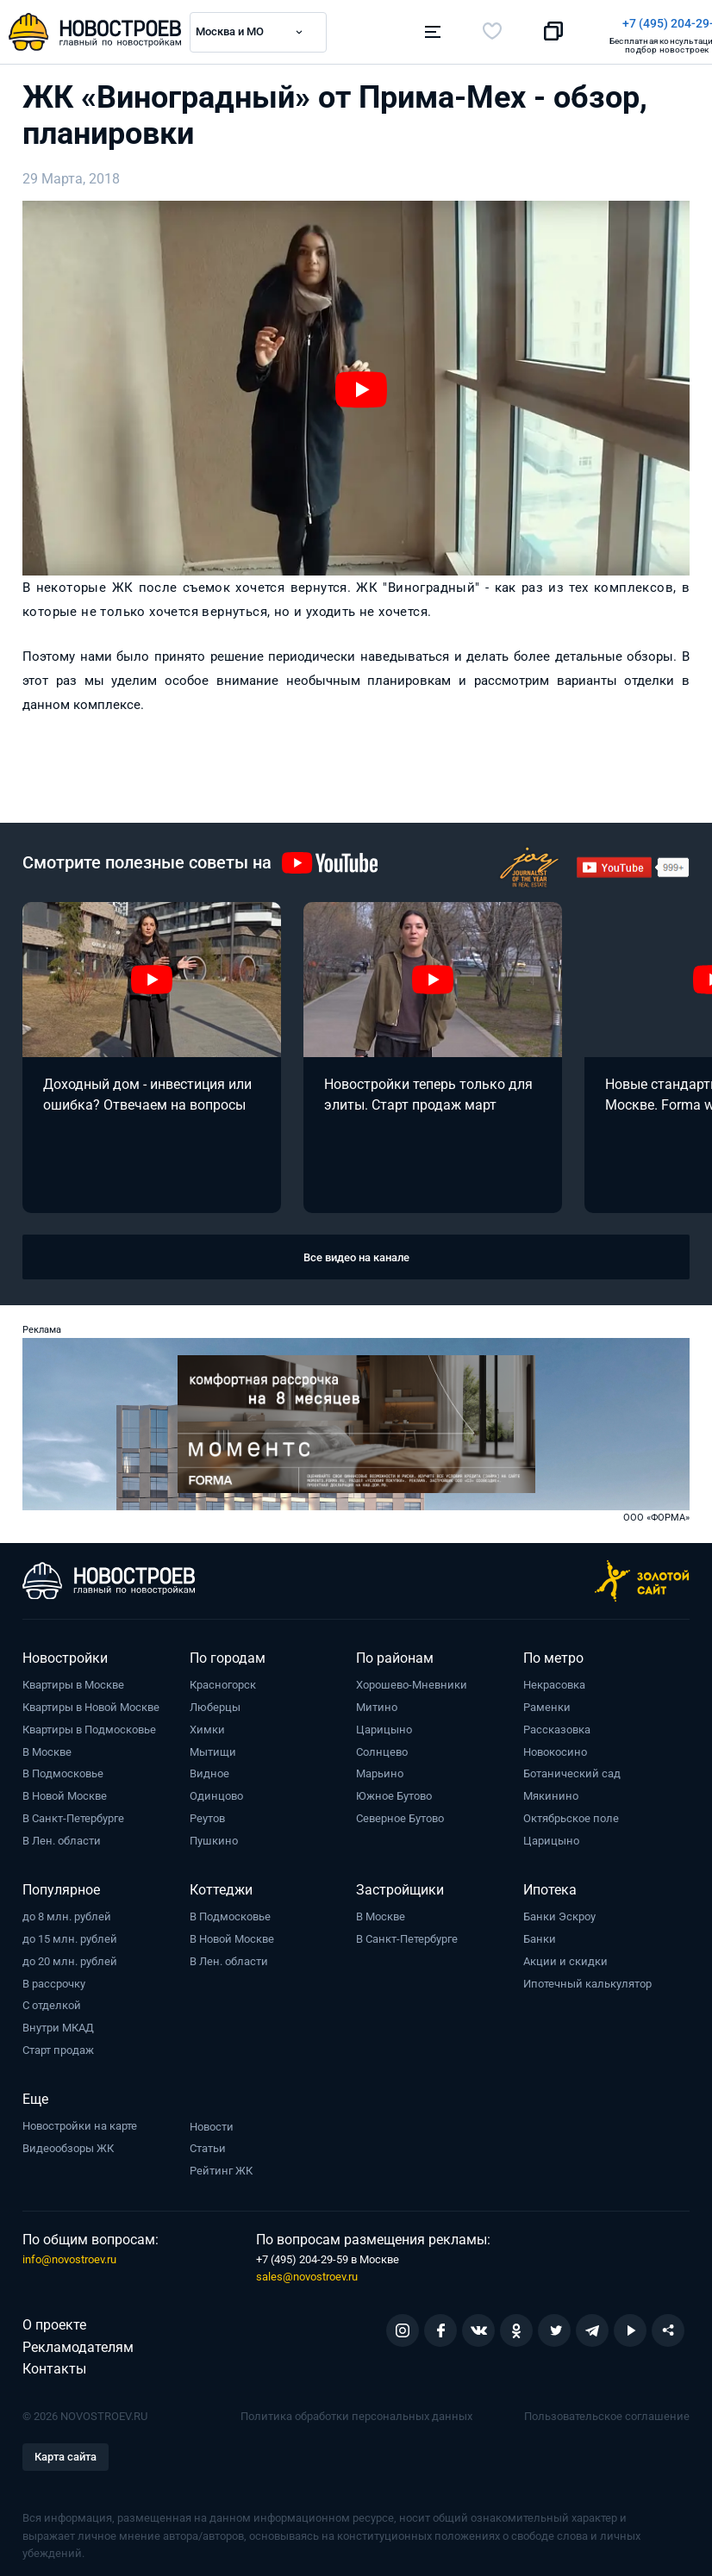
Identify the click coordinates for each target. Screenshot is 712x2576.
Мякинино (550, 1791)
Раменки (547, 1702)
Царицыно (384, 1725)
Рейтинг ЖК (221, 2166)
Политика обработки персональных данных (356, 2411)
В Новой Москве (64, 1791)
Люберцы (215, 1702)
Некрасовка (554, 1680)
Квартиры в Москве (73, 1680)
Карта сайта (65, 2452)
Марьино (379, 1769)
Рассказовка (556, 1725)
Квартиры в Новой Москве (90, 1702)
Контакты (54, 2364)
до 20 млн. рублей (69, 1957)
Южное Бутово (394, 1791)
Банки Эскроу (559, 1912)
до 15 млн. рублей (69, 1934)
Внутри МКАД (58, 2023)
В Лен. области (61, 1836)
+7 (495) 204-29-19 (435, 23)
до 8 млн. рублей (66, 1912)
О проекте (54, 2320)
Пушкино (214, 1836)
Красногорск (223, 1680)
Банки (539, 1934)
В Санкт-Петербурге (73, 1814)
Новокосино (555, 1747)
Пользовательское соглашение (607, 2411)
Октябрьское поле (571, 1814)
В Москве (47, 1747)
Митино (376, 1702)
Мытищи (213, 1747)
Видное (209, 1769)
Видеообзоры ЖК (68, 2143)
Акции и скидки (565, 1957)
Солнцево (382, 1747)
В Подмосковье (62, 1769)
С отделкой (51, 2000)
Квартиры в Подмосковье (89, 1725)
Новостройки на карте (79, 2121)
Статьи (208, 2143)
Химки (207, 1725)
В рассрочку (53, 1979)
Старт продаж (58, 2045)
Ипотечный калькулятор (587, 1979)
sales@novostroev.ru (307, 2272)
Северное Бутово (400, 1814)
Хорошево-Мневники (411, 1680)
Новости (212, 2122)
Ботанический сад (572, 1769)
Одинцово (216, 1791)
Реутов (207, 1814)
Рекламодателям (78, 2343)
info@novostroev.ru (69, 2255)
